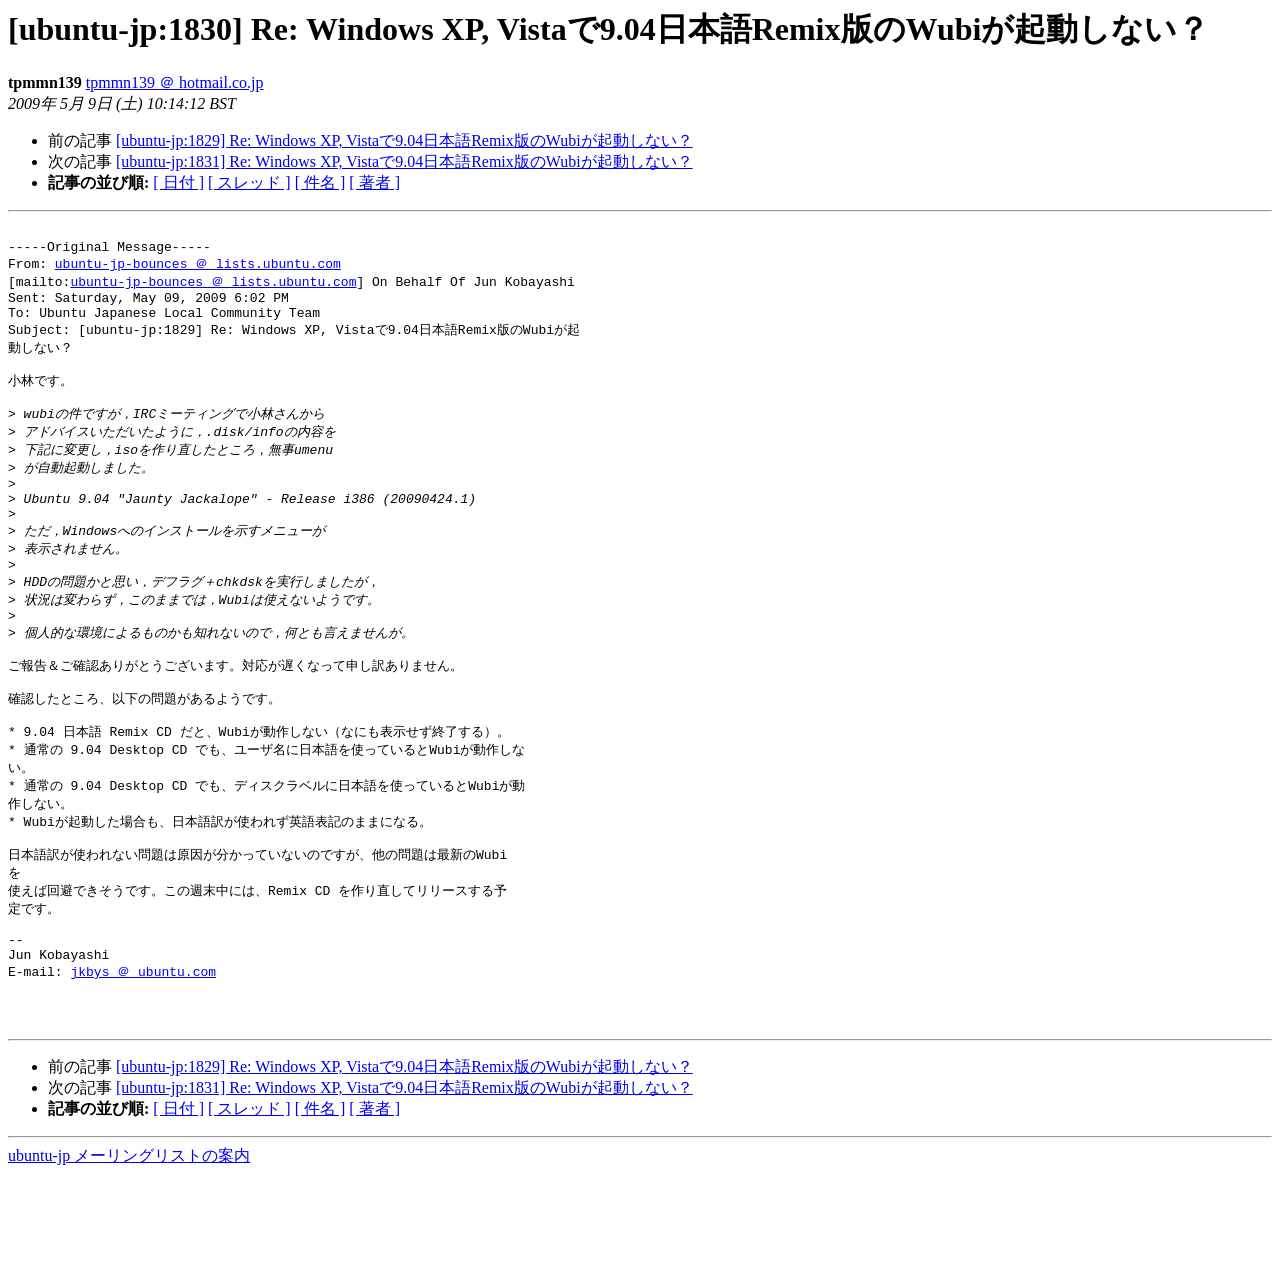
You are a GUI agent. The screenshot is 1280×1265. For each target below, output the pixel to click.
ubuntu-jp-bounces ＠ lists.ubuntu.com (198, 270)
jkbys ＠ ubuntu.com (143, 1052)
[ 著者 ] (374, 182)
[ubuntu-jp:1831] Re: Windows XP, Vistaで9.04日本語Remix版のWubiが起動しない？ (404, 161)
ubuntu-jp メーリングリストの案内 (129, 1245)
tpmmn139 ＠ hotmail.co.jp (175, 82)
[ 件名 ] (320, 182)
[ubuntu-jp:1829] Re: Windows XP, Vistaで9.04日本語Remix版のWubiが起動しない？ (404, 140)
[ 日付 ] (178, 182)
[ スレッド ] (249, 182)
